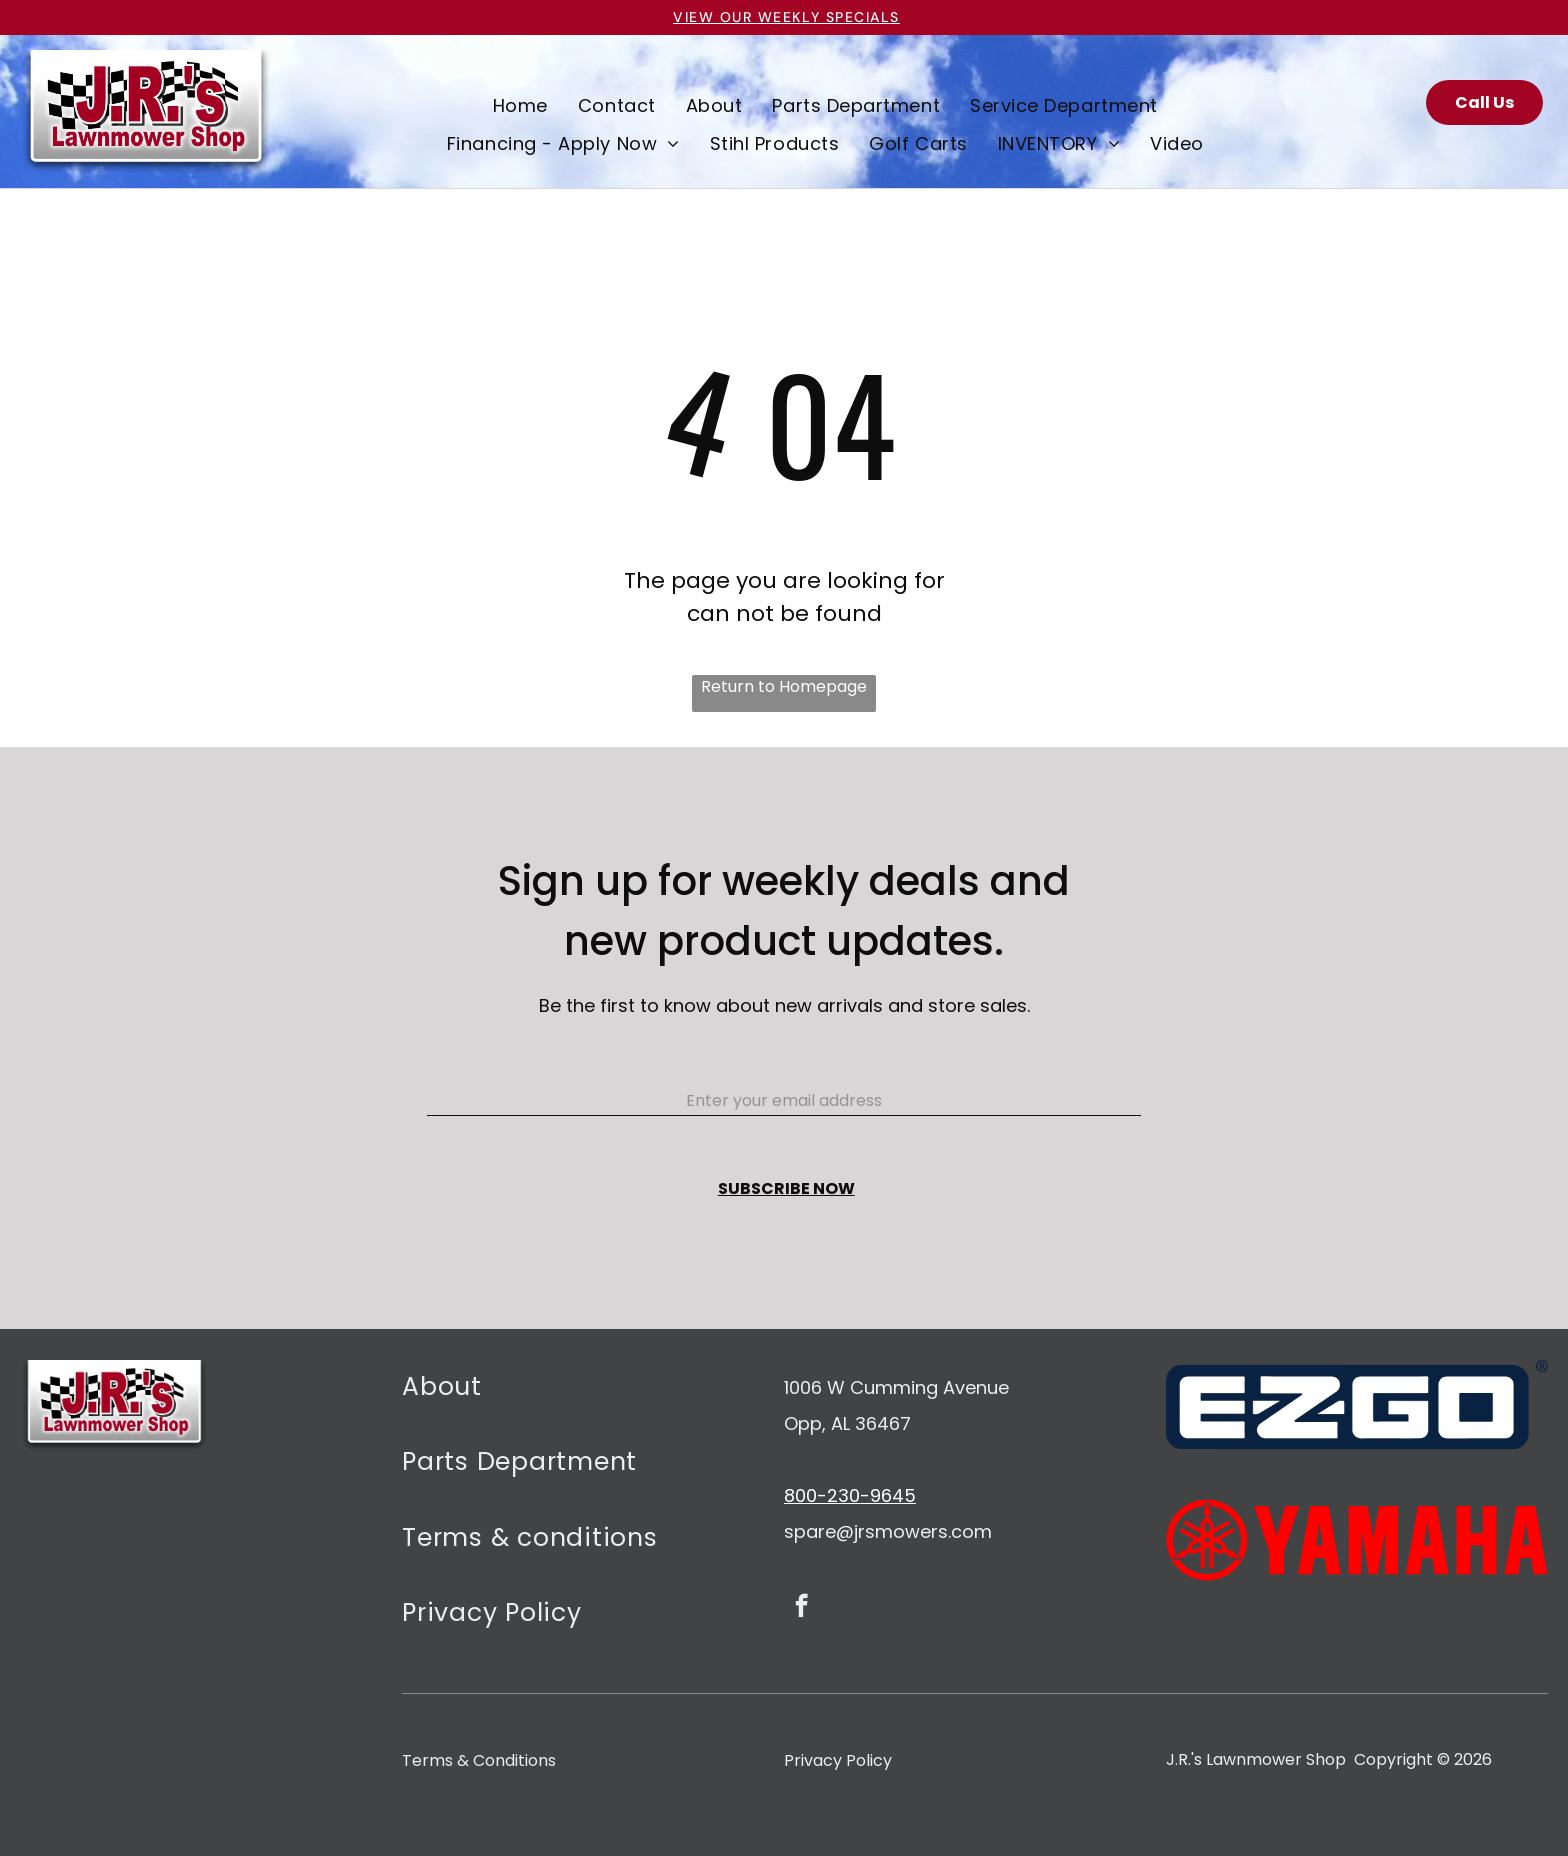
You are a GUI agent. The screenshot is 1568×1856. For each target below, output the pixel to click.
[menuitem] (520, 105)
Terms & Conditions (479, 1760)
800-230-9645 (850, 1495)
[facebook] (801, 1608)
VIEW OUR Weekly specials (786, 17)
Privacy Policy (838, 1760)
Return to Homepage (784, 686)
